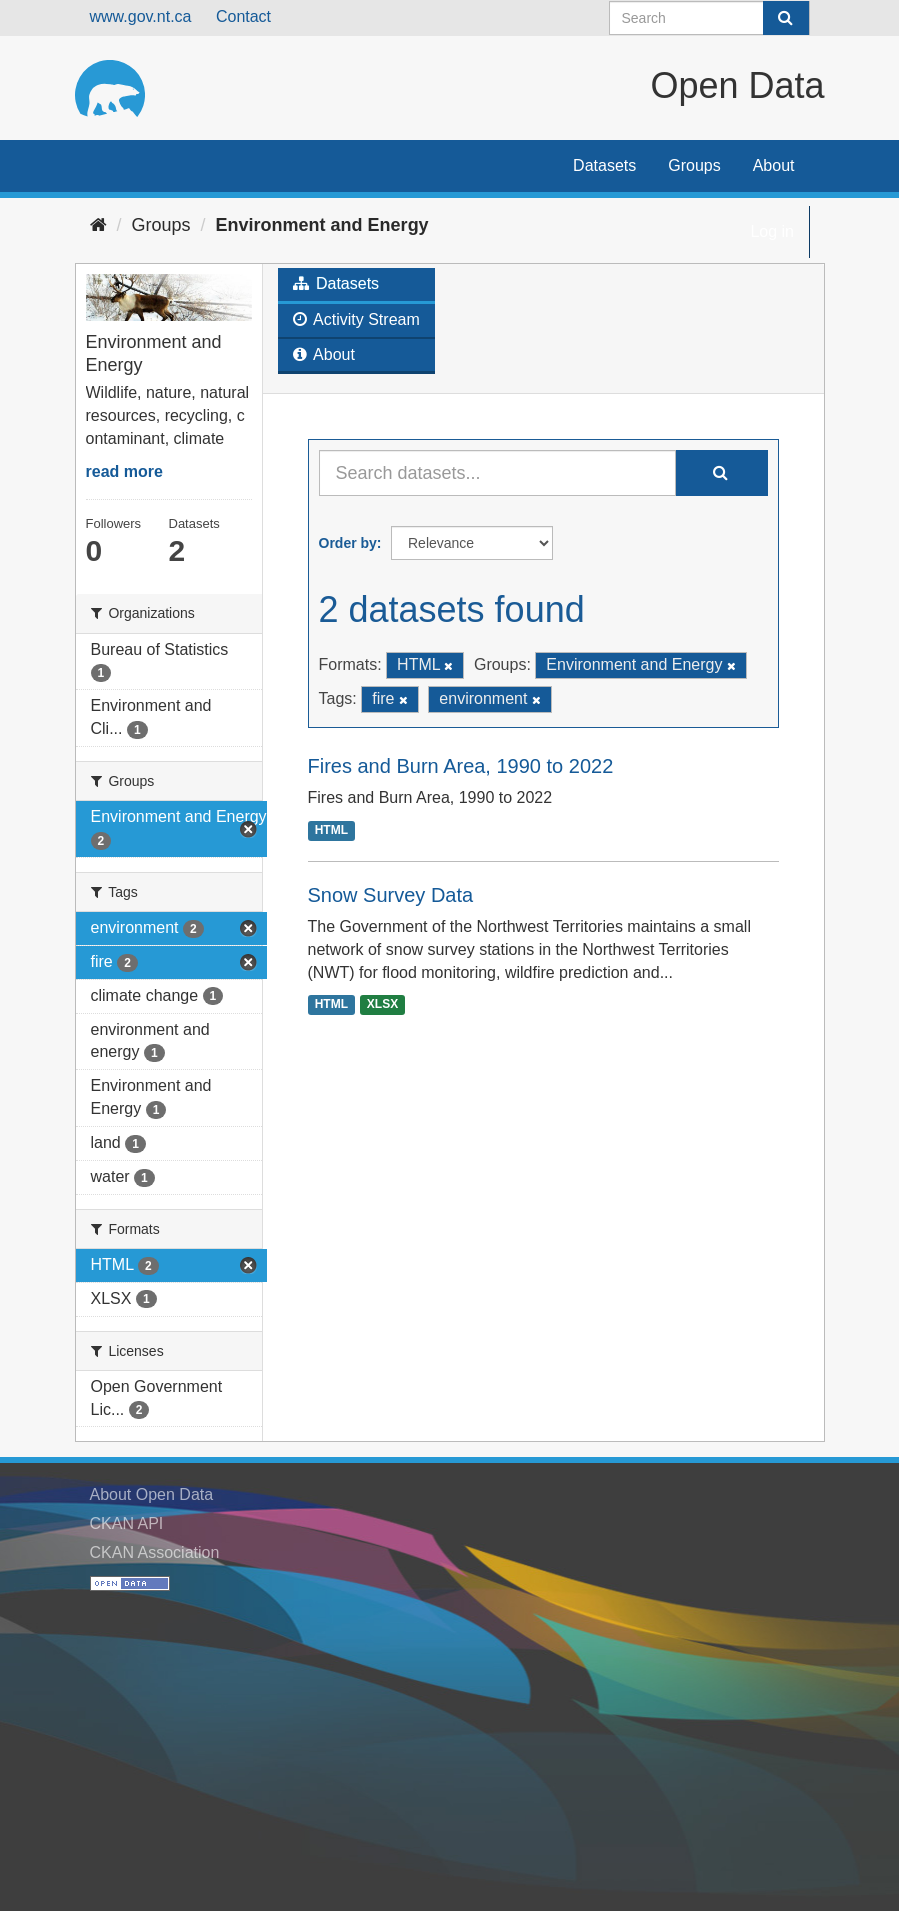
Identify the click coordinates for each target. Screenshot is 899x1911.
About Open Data (152, 1494)
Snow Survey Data (391, 895)
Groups (694, 165)
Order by (348, 543)
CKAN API (127, 1523)
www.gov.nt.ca (141, 16)
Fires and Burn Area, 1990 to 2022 (461, 766)
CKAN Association (155, 1552)
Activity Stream (356, 319)
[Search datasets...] (497, 473)
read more (124, 471)
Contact (243, 16)
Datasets (604, 165)
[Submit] (786, 18)
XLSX (382, 1005)
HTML (331, 830)
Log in (772, 231)
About (774, 165)
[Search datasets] (709, 18)
